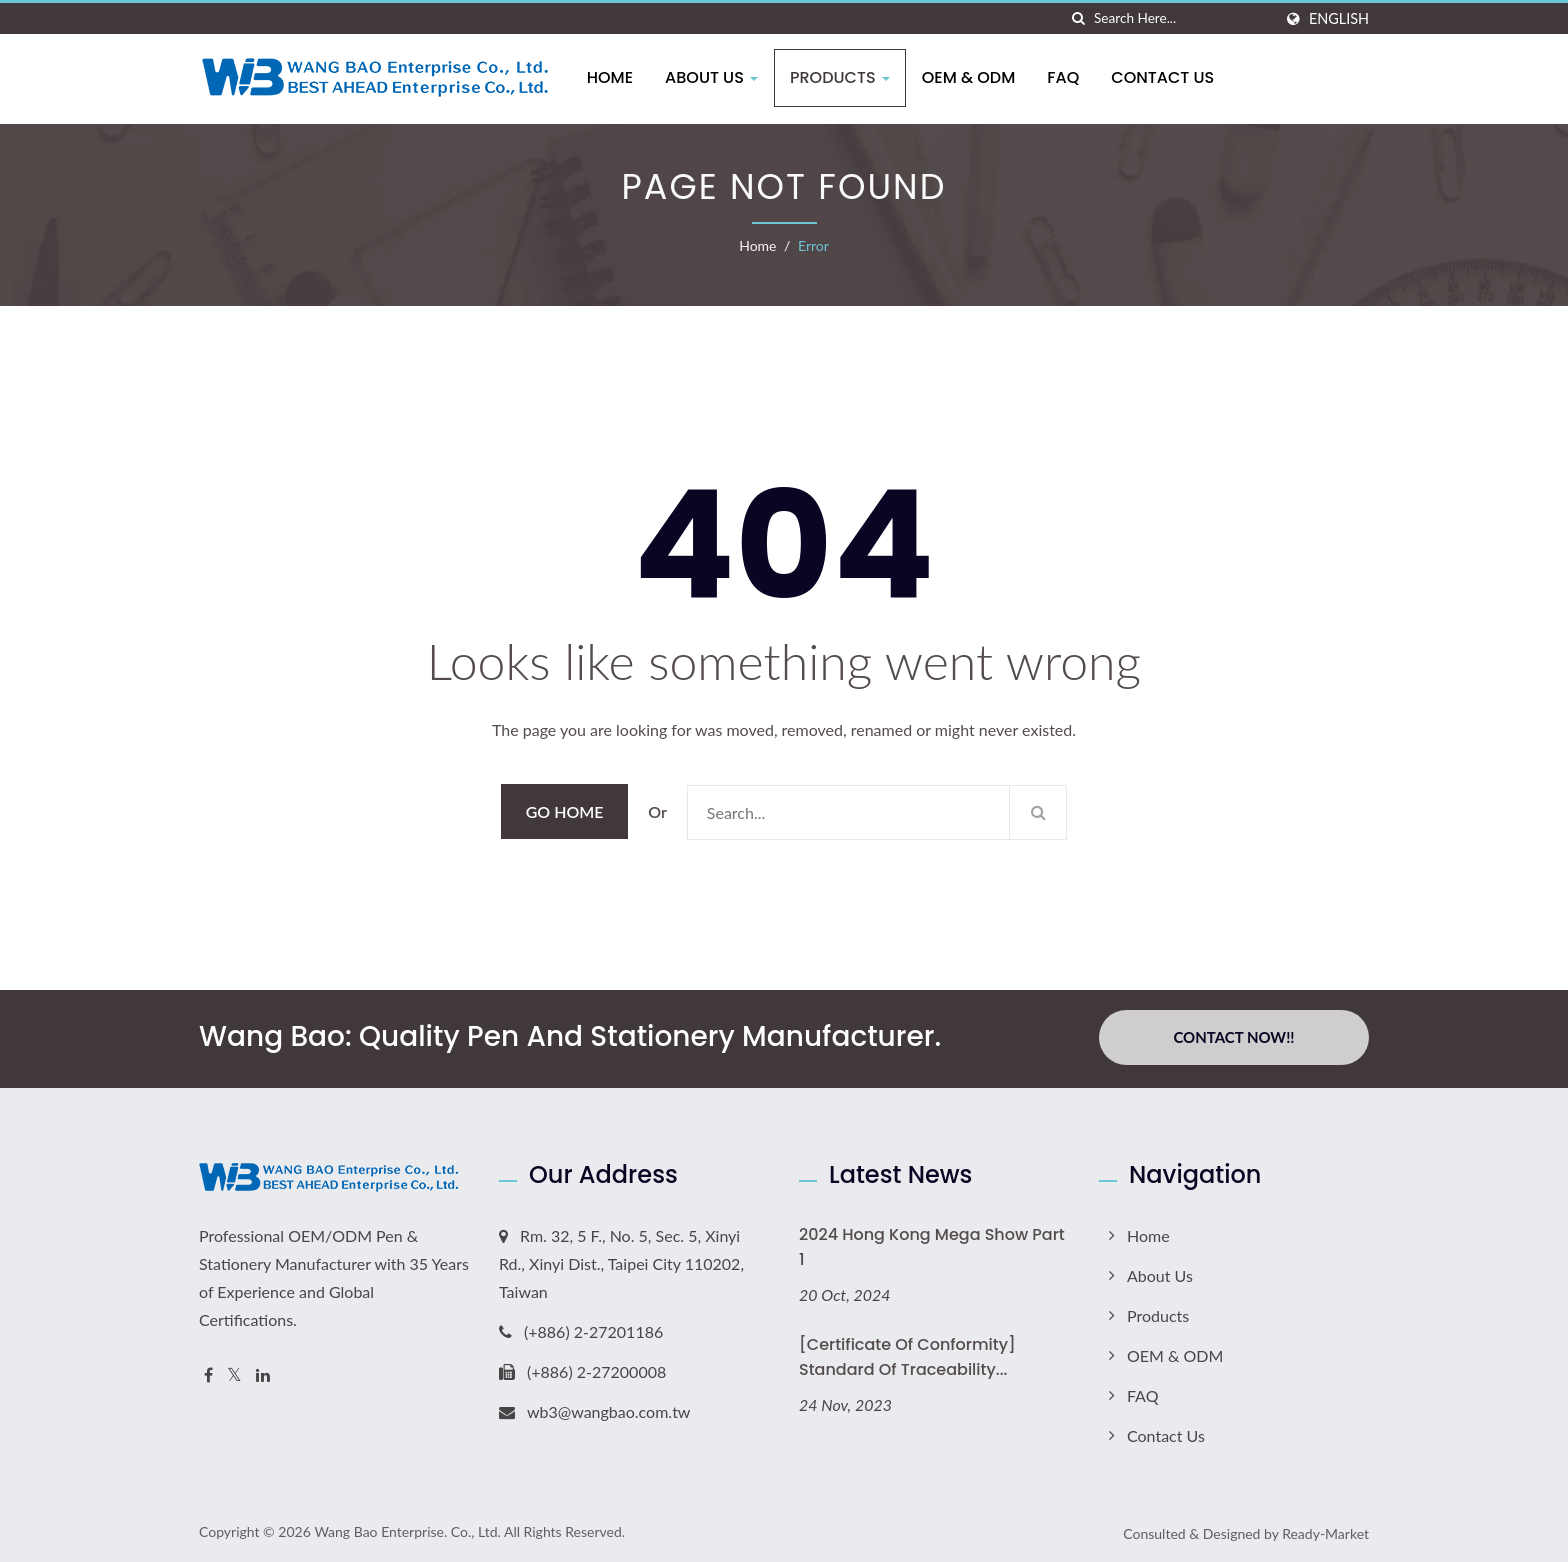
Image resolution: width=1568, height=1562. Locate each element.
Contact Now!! (1233, 1037)
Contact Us (1168, 77)
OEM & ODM (974, 77)
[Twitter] (234, 1372)
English (1339, 19)
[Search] (1183, 18)
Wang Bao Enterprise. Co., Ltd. (407, 1528)
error (813, 245)
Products (845, 77)
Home (615, 77)
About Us (716, 77)
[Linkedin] (263, 1372)
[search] (1079, 18)
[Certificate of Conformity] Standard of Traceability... (907, 1354)
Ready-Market (1325, 1530)
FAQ (1069, 77)
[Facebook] (208, 1372)
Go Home (565, 811)
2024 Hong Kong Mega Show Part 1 (932, 1244)
